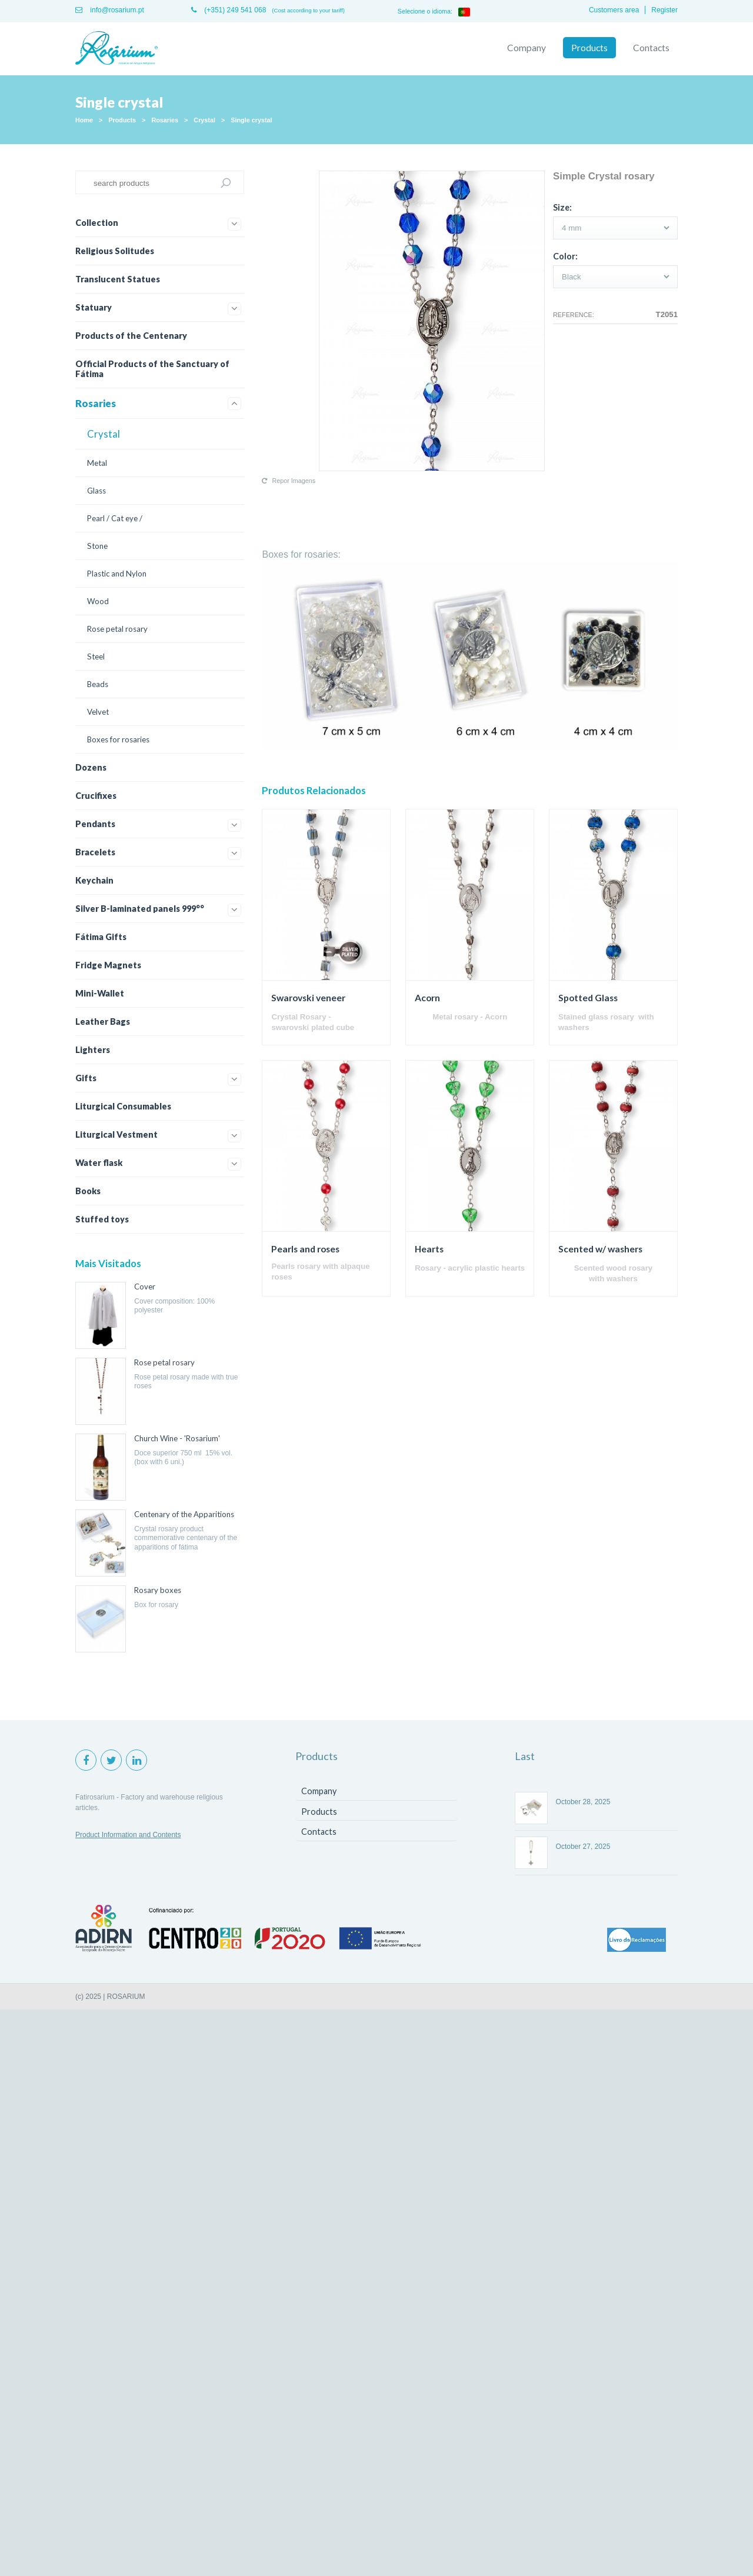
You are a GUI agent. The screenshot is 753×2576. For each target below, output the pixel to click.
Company (526, 47)
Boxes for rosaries (118, 739)
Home (84, 120)
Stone (97, 546)
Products (589, 47)
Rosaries (164, 120)
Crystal (204, 120)
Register (664, 10)
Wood (98, 601)
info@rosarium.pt (109, 10)
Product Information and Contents (128, 1835)
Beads (97, 684)
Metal (97, 463)
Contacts (651, 47)
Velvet (98, 712)
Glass (96, 490)
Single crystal (251, 120)
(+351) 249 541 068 (228, 10)
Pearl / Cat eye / (114, 518)
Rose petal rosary (117, 629)
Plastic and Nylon (116, 573)
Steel (96, 656)
